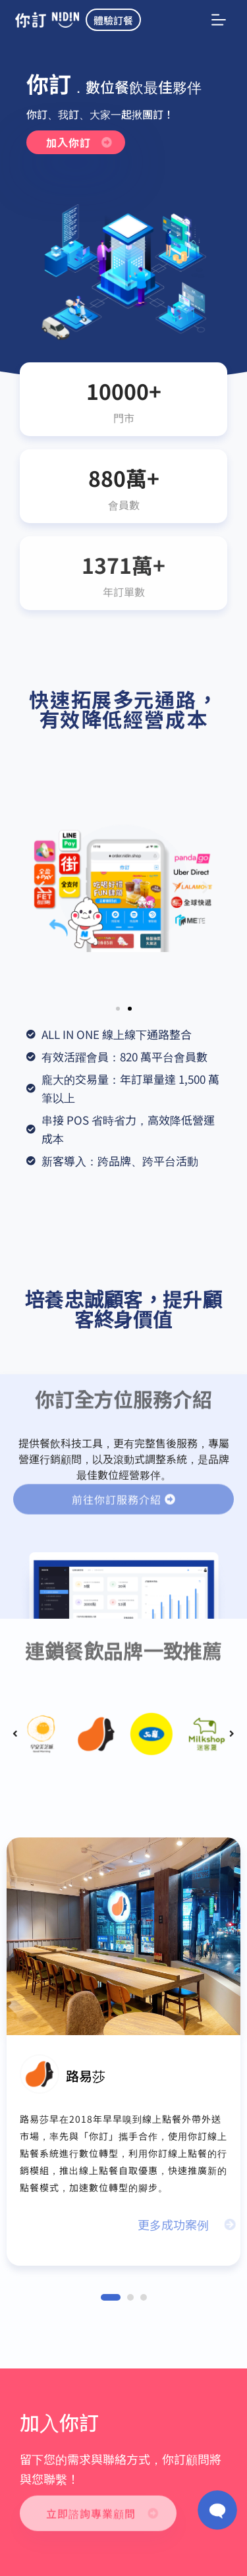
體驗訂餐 (113, 20)
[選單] (218, 20)
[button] (41, 887)
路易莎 (85, 2075)
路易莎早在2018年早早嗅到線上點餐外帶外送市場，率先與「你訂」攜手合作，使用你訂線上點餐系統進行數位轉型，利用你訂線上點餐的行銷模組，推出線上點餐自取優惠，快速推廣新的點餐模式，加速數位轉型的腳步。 (123, 2153)
